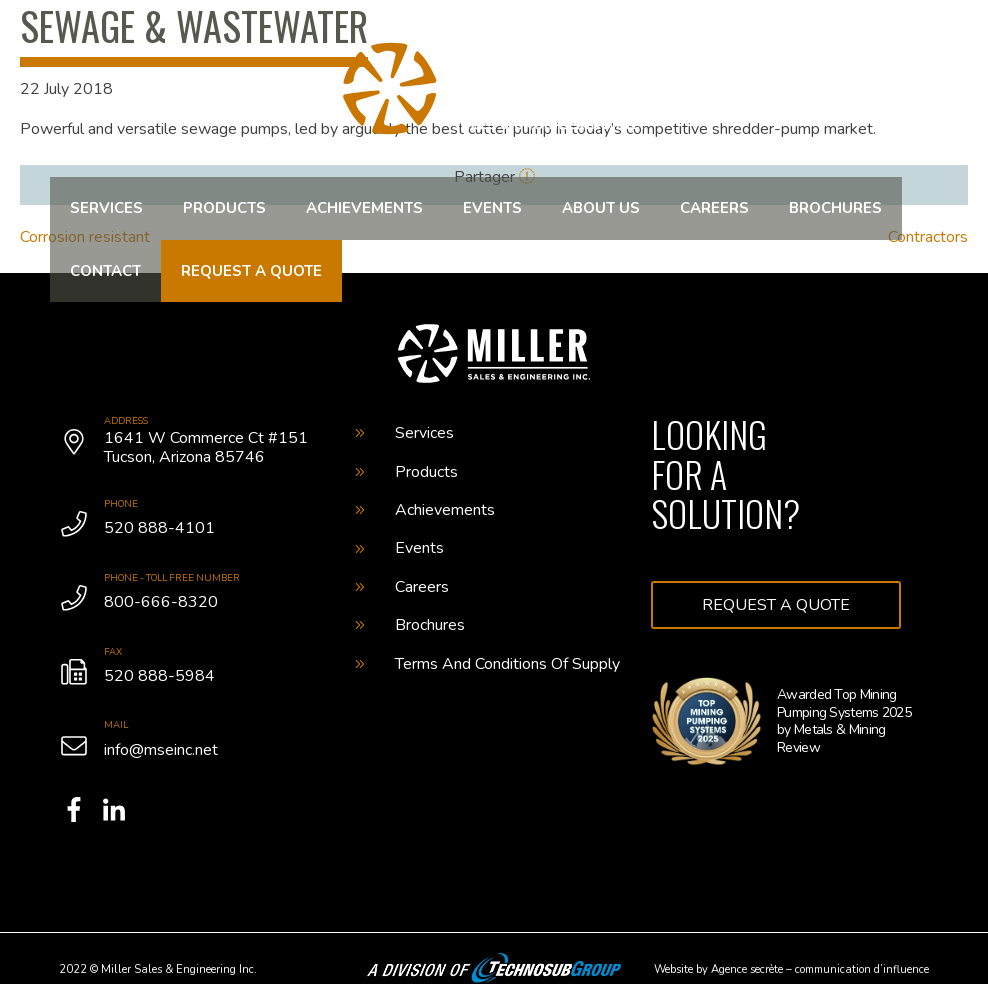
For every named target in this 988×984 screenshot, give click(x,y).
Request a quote (251, 271)
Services (106, 208)
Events (492, 208)
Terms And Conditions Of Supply (487, 664)
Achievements (364, 208)
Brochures (835, 208)
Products (224, 208)
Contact (105, 271)
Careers (714, 208)
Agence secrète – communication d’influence (820, 969)
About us (601, 208)
